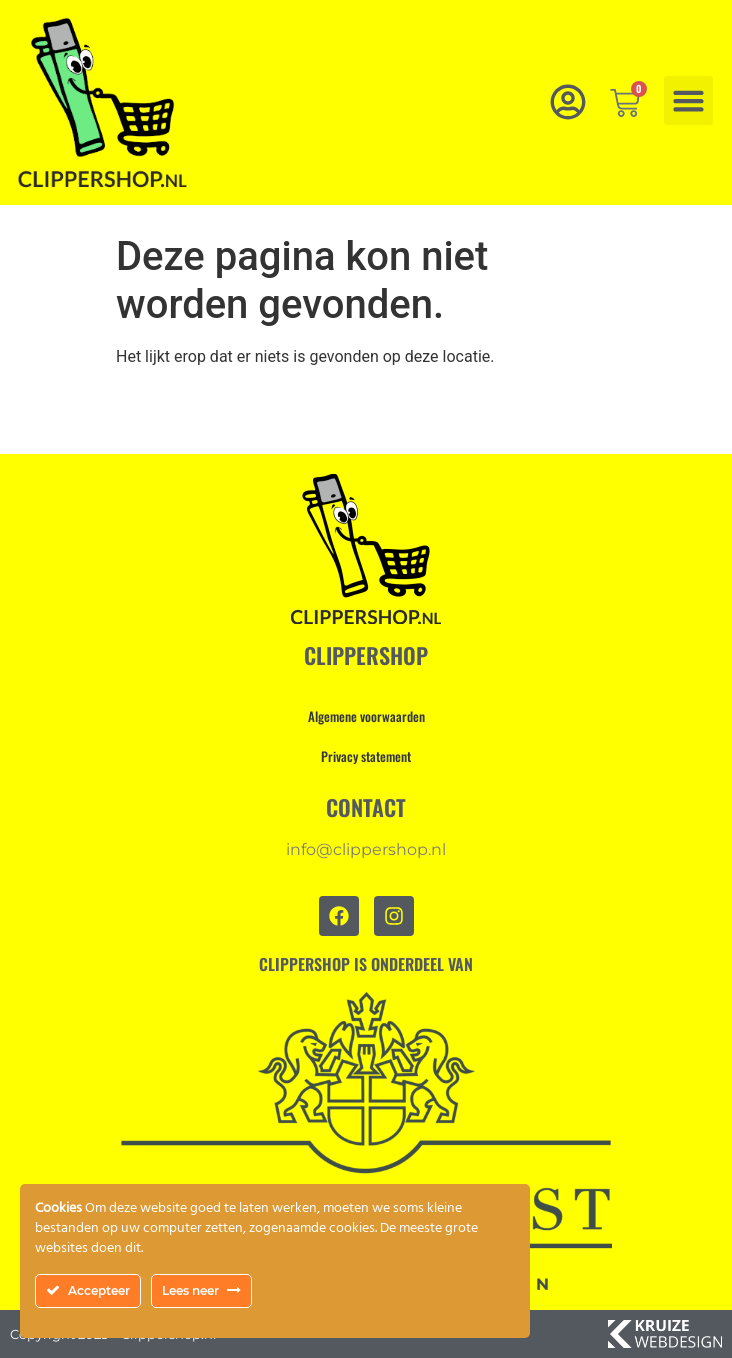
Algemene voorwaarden (366, 716)
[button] (689, 101)
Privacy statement (366, 756)
